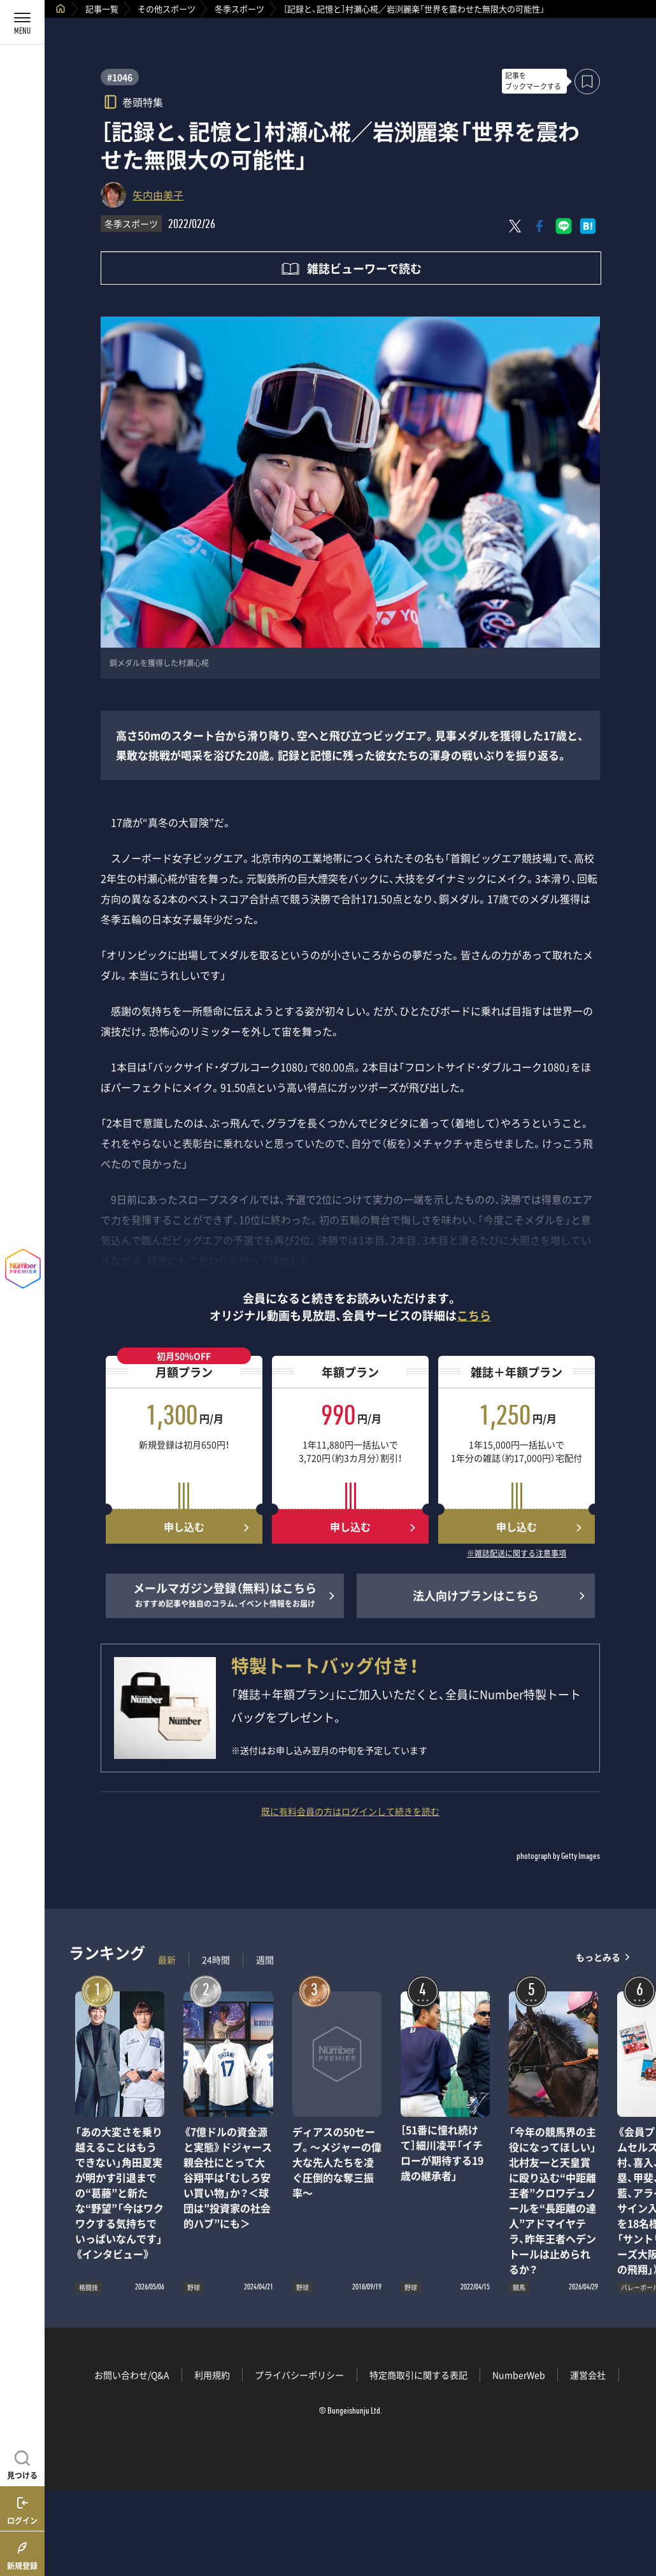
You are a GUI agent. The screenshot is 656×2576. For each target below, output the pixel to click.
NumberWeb (518, 2374)
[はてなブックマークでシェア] (587, 226)
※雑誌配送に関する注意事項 (516, 1554)
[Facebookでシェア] (539, 226)
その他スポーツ (167, 9)
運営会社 (588, 2374)
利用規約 (212, 2374)
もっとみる (598, 1956)
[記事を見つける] (22, 2463)
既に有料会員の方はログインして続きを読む (350, 1811)
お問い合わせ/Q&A (131, 2374)
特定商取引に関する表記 (418, 2374)
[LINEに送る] (563, 226)
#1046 (119, 77)
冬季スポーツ (239, 9)
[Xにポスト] (515, 226)
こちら (474, 1315)
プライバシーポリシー (299, 2374)
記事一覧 (101, 9)
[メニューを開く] (22, 22)
